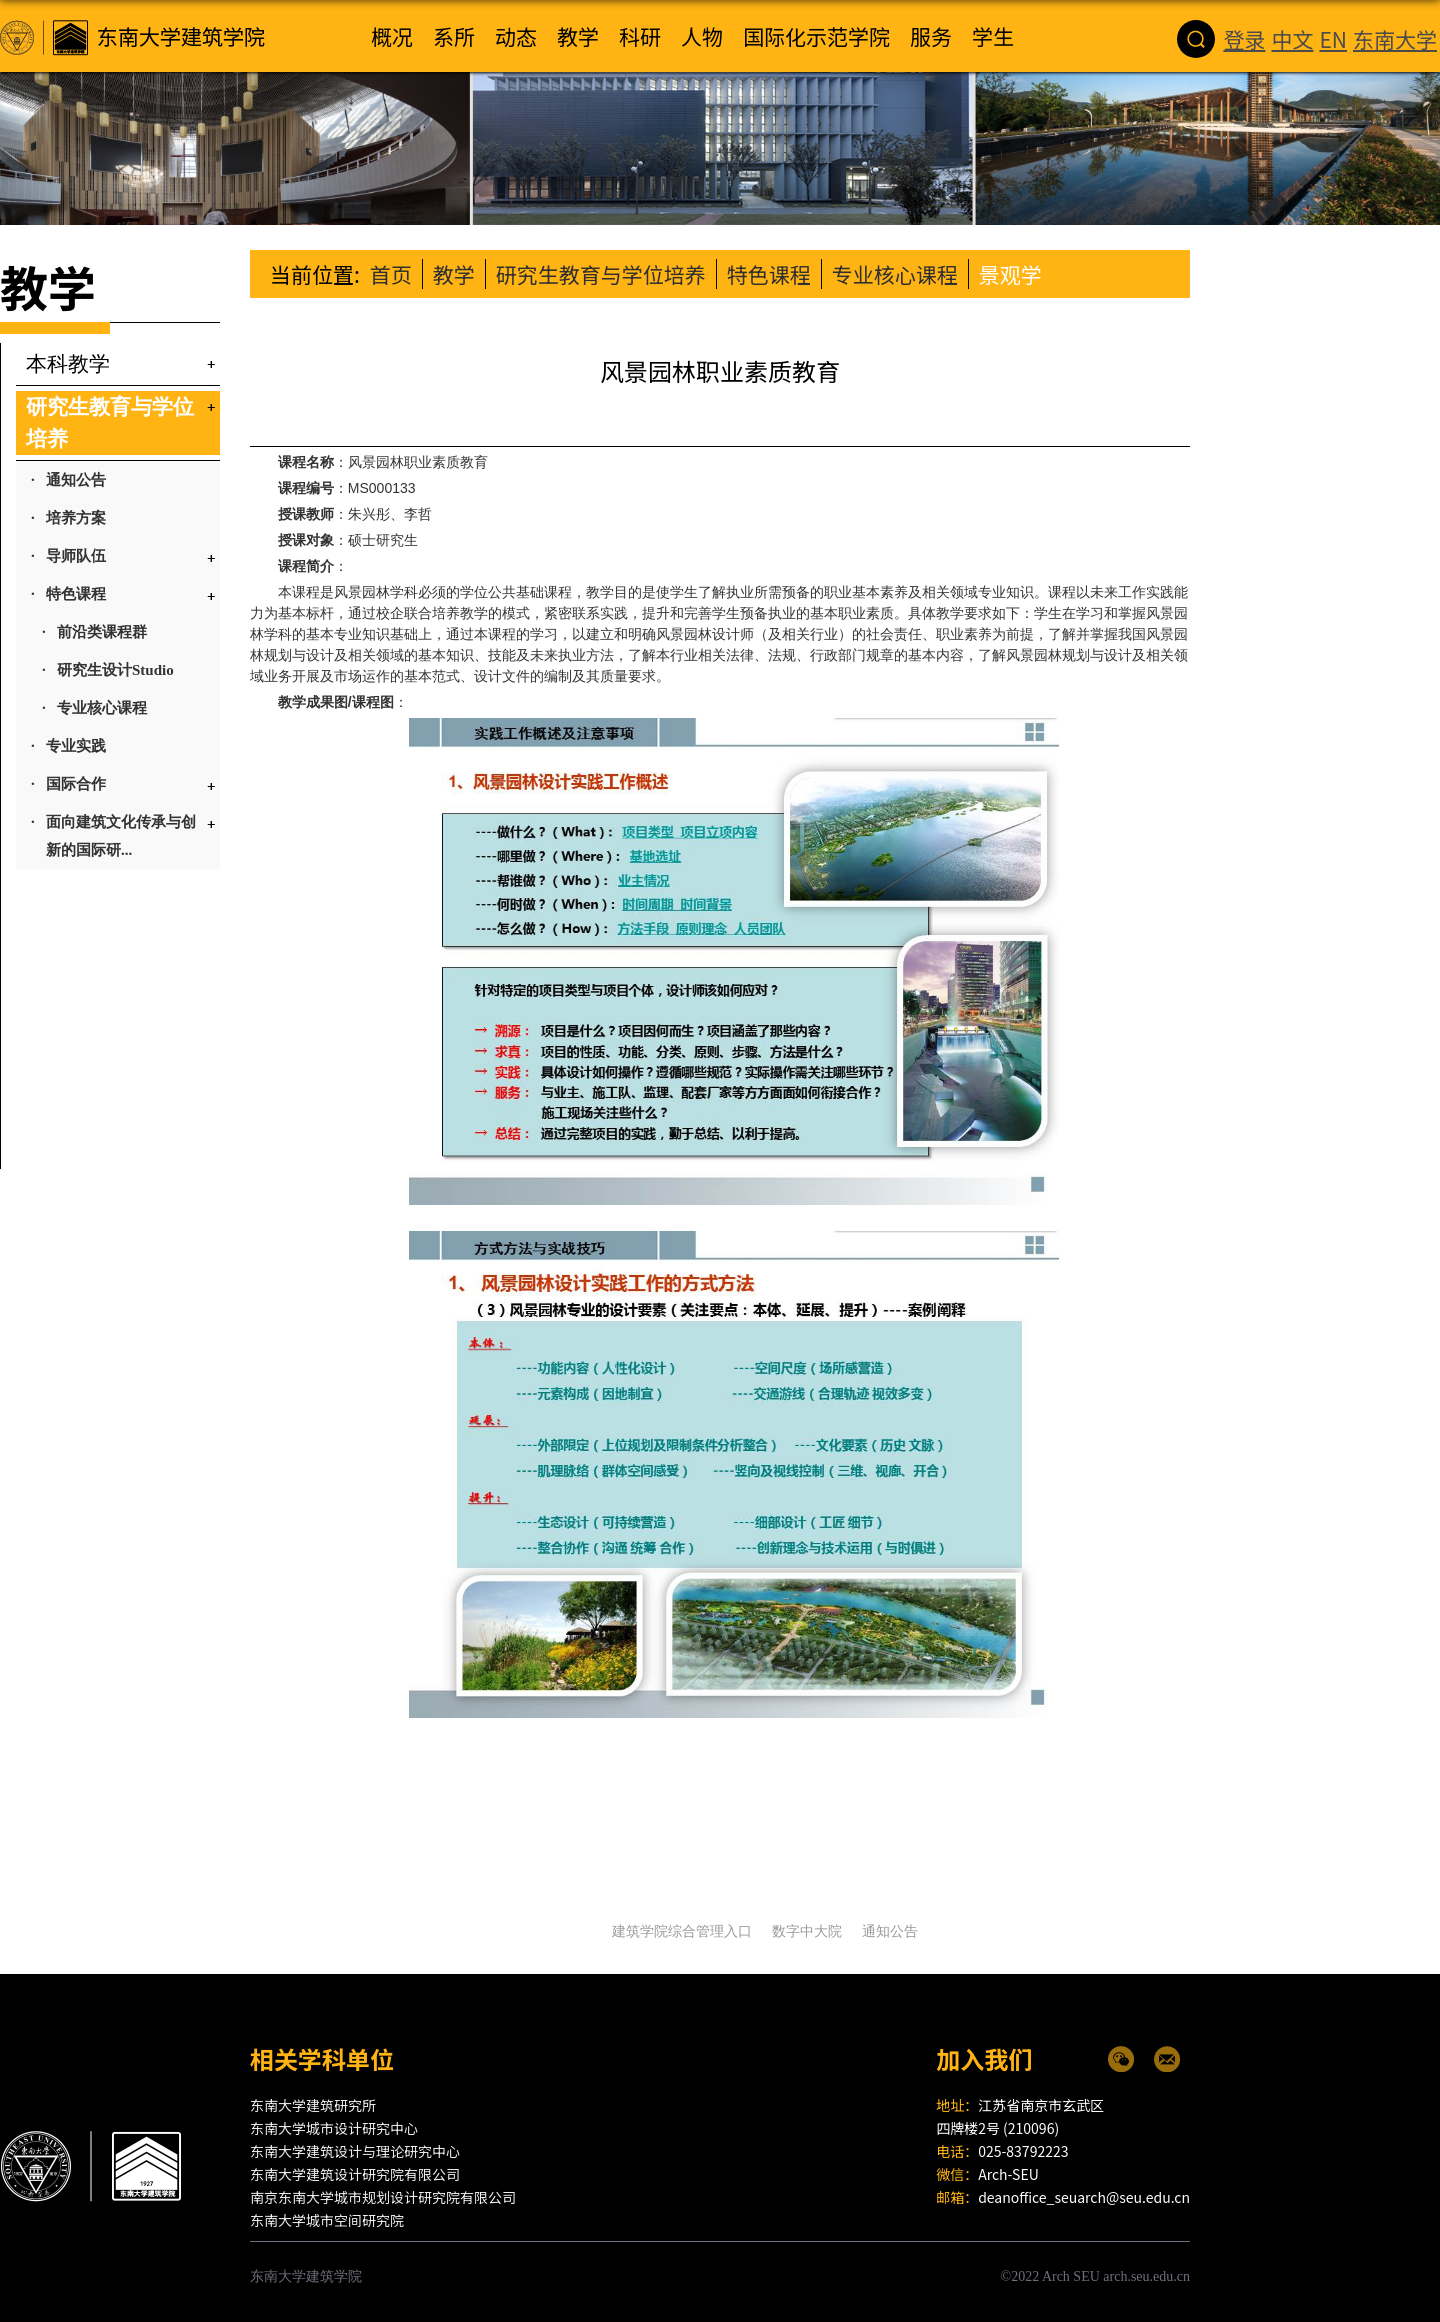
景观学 (1010, 274)
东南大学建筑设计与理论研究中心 (355, 2151)
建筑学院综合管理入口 (682, 1931)
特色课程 (769, 274)
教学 (454, 274)
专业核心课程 (895, 274)
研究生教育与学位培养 (601, 274)
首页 (391, 274)
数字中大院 (807, 1931)
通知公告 (890, 1931)
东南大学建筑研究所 (313, 2105)
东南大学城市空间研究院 (327, 2220)
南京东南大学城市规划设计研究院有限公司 (383, 2197)
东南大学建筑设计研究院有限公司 (355, 2174)
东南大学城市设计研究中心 (334, 2128)
